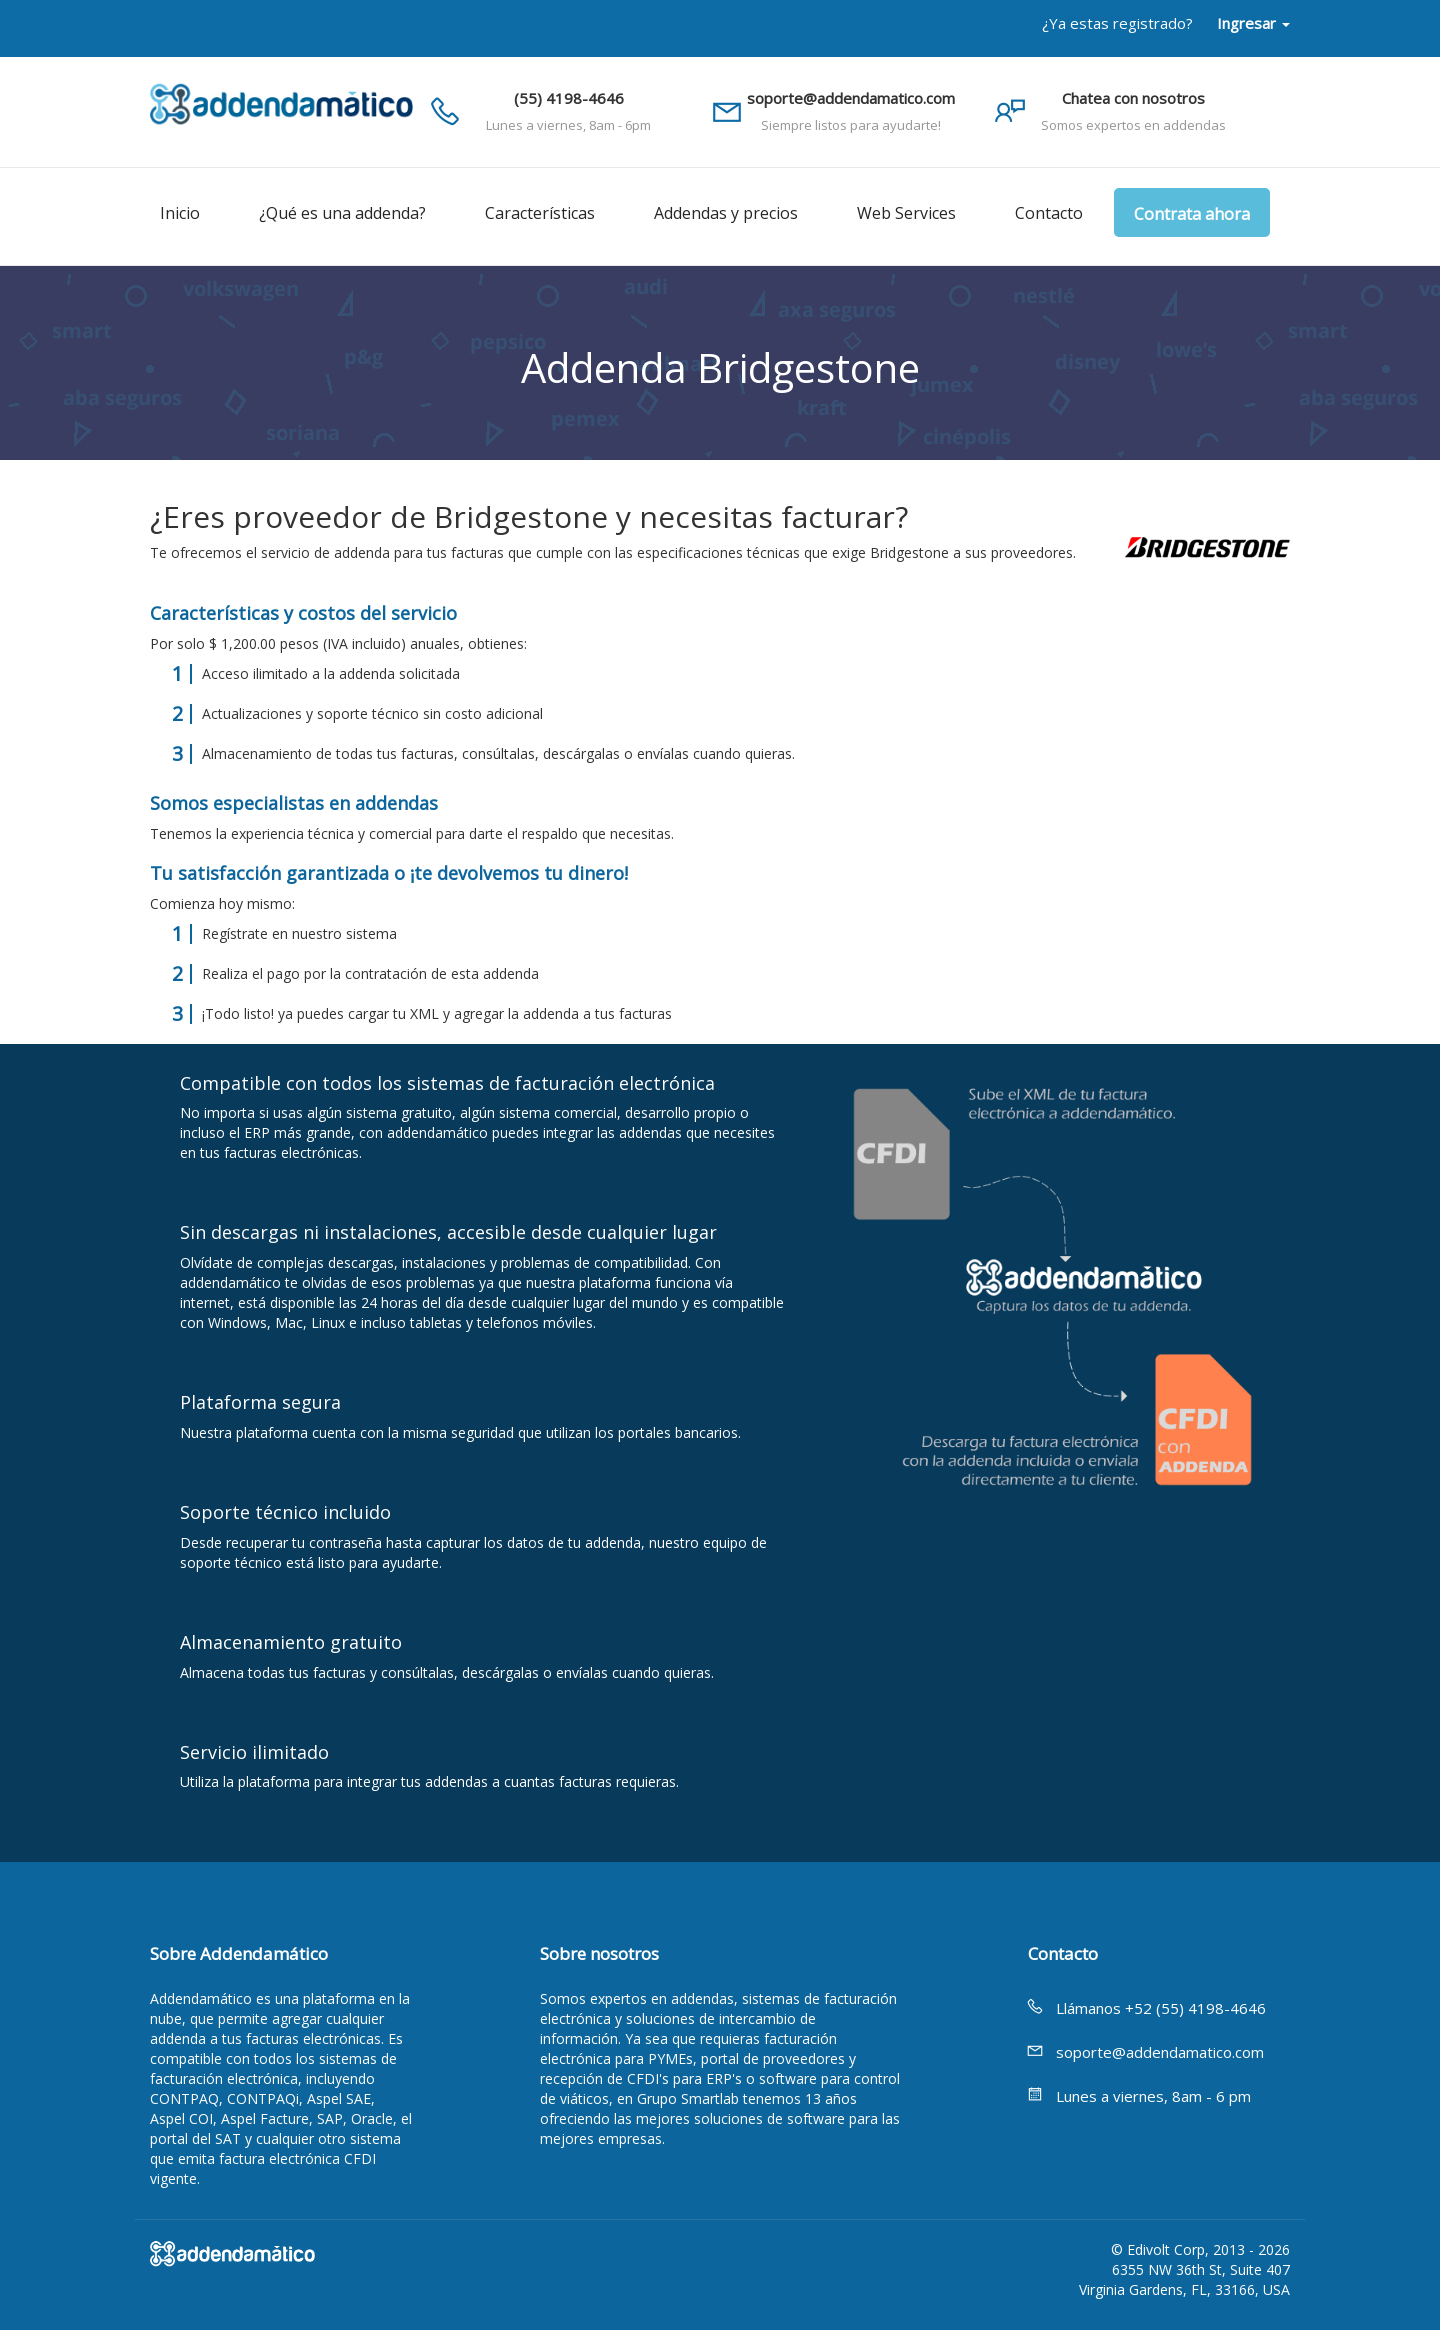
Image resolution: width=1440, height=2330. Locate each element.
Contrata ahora (1192, 214)
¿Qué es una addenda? (342, 213)
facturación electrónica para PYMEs (688, 2048)
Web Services (906, 213)
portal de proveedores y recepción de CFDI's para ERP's (698, 2068)
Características (540, 213)
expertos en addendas (662, 1998)
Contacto (1049, 213)
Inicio (180, 213)
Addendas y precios (726, 213)
